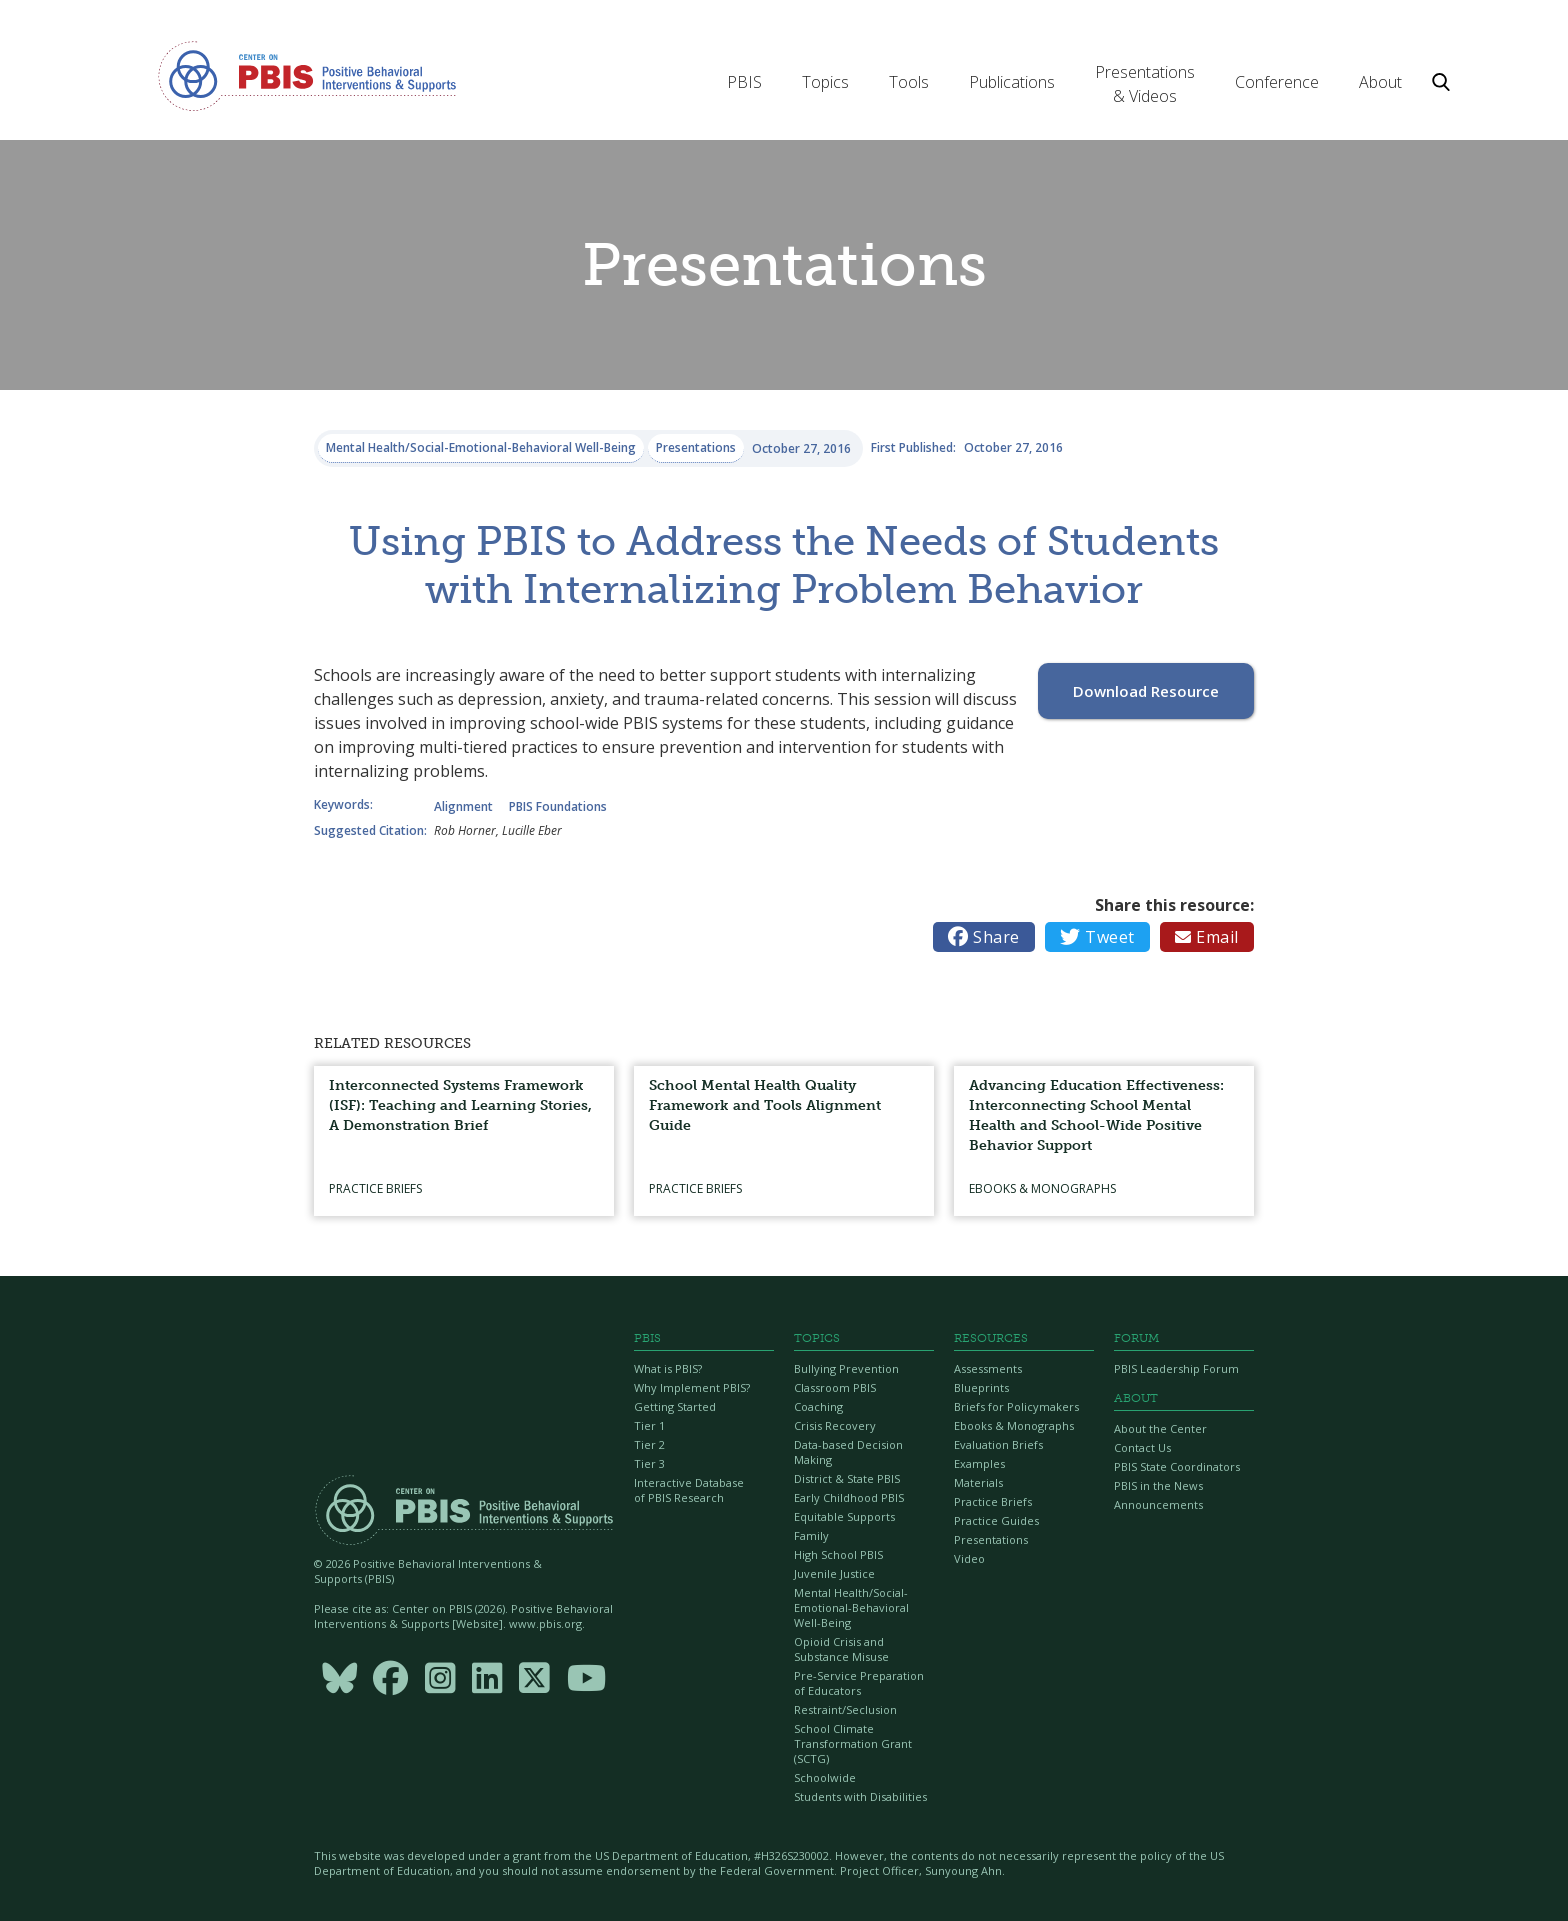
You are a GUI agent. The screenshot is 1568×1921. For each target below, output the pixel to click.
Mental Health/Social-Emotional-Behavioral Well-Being (851, 1607)
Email (1207, 937)
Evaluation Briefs (998, 1444)
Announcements (1158, 1504)
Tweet (1097, 937)
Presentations (991, 1539)
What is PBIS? (668, 1368)
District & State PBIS (847, 1478)
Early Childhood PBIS (849, 1497)
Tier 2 (649, 1444)
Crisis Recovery (835, 1425)
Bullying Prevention (846, 1368)
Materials (978, 1482)
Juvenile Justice (834, 1573)
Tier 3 (649, 1463)
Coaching (818, 1406)
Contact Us (1142, 1447)
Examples (979, 1463)
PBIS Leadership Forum (1176, 1368)
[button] (744, 82)
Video (969, 1558)
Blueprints (981, 1387)
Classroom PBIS (835, 1387)
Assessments (988, 1368)
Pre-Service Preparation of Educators (859, 1683)
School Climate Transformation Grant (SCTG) (853, 1743)
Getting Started (675, 1406)
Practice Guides (996, 1520)
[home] (307, 75)
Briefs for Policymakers (1016, 1406)
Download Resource (1146, 691)
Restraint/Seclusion (845, 1709)
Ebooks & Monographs (1014, 1425)
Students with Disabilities (860, 1796)
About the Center (1160, 1428)
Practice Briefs (993, 1501)
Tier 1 (649, 1425)
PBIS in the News (1158, 1485)
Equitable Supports (844, 1516)
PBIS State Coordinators (1177, 1466)
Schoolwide (825, 1777)
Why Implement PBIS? (692, 1387)
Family (811, 1535)
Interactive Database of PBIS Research (689, 1490)
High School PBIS (838, 1554)
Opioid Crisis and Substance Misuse (841, 1649)
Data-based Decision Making (848, 1452)
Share (984, 937)
